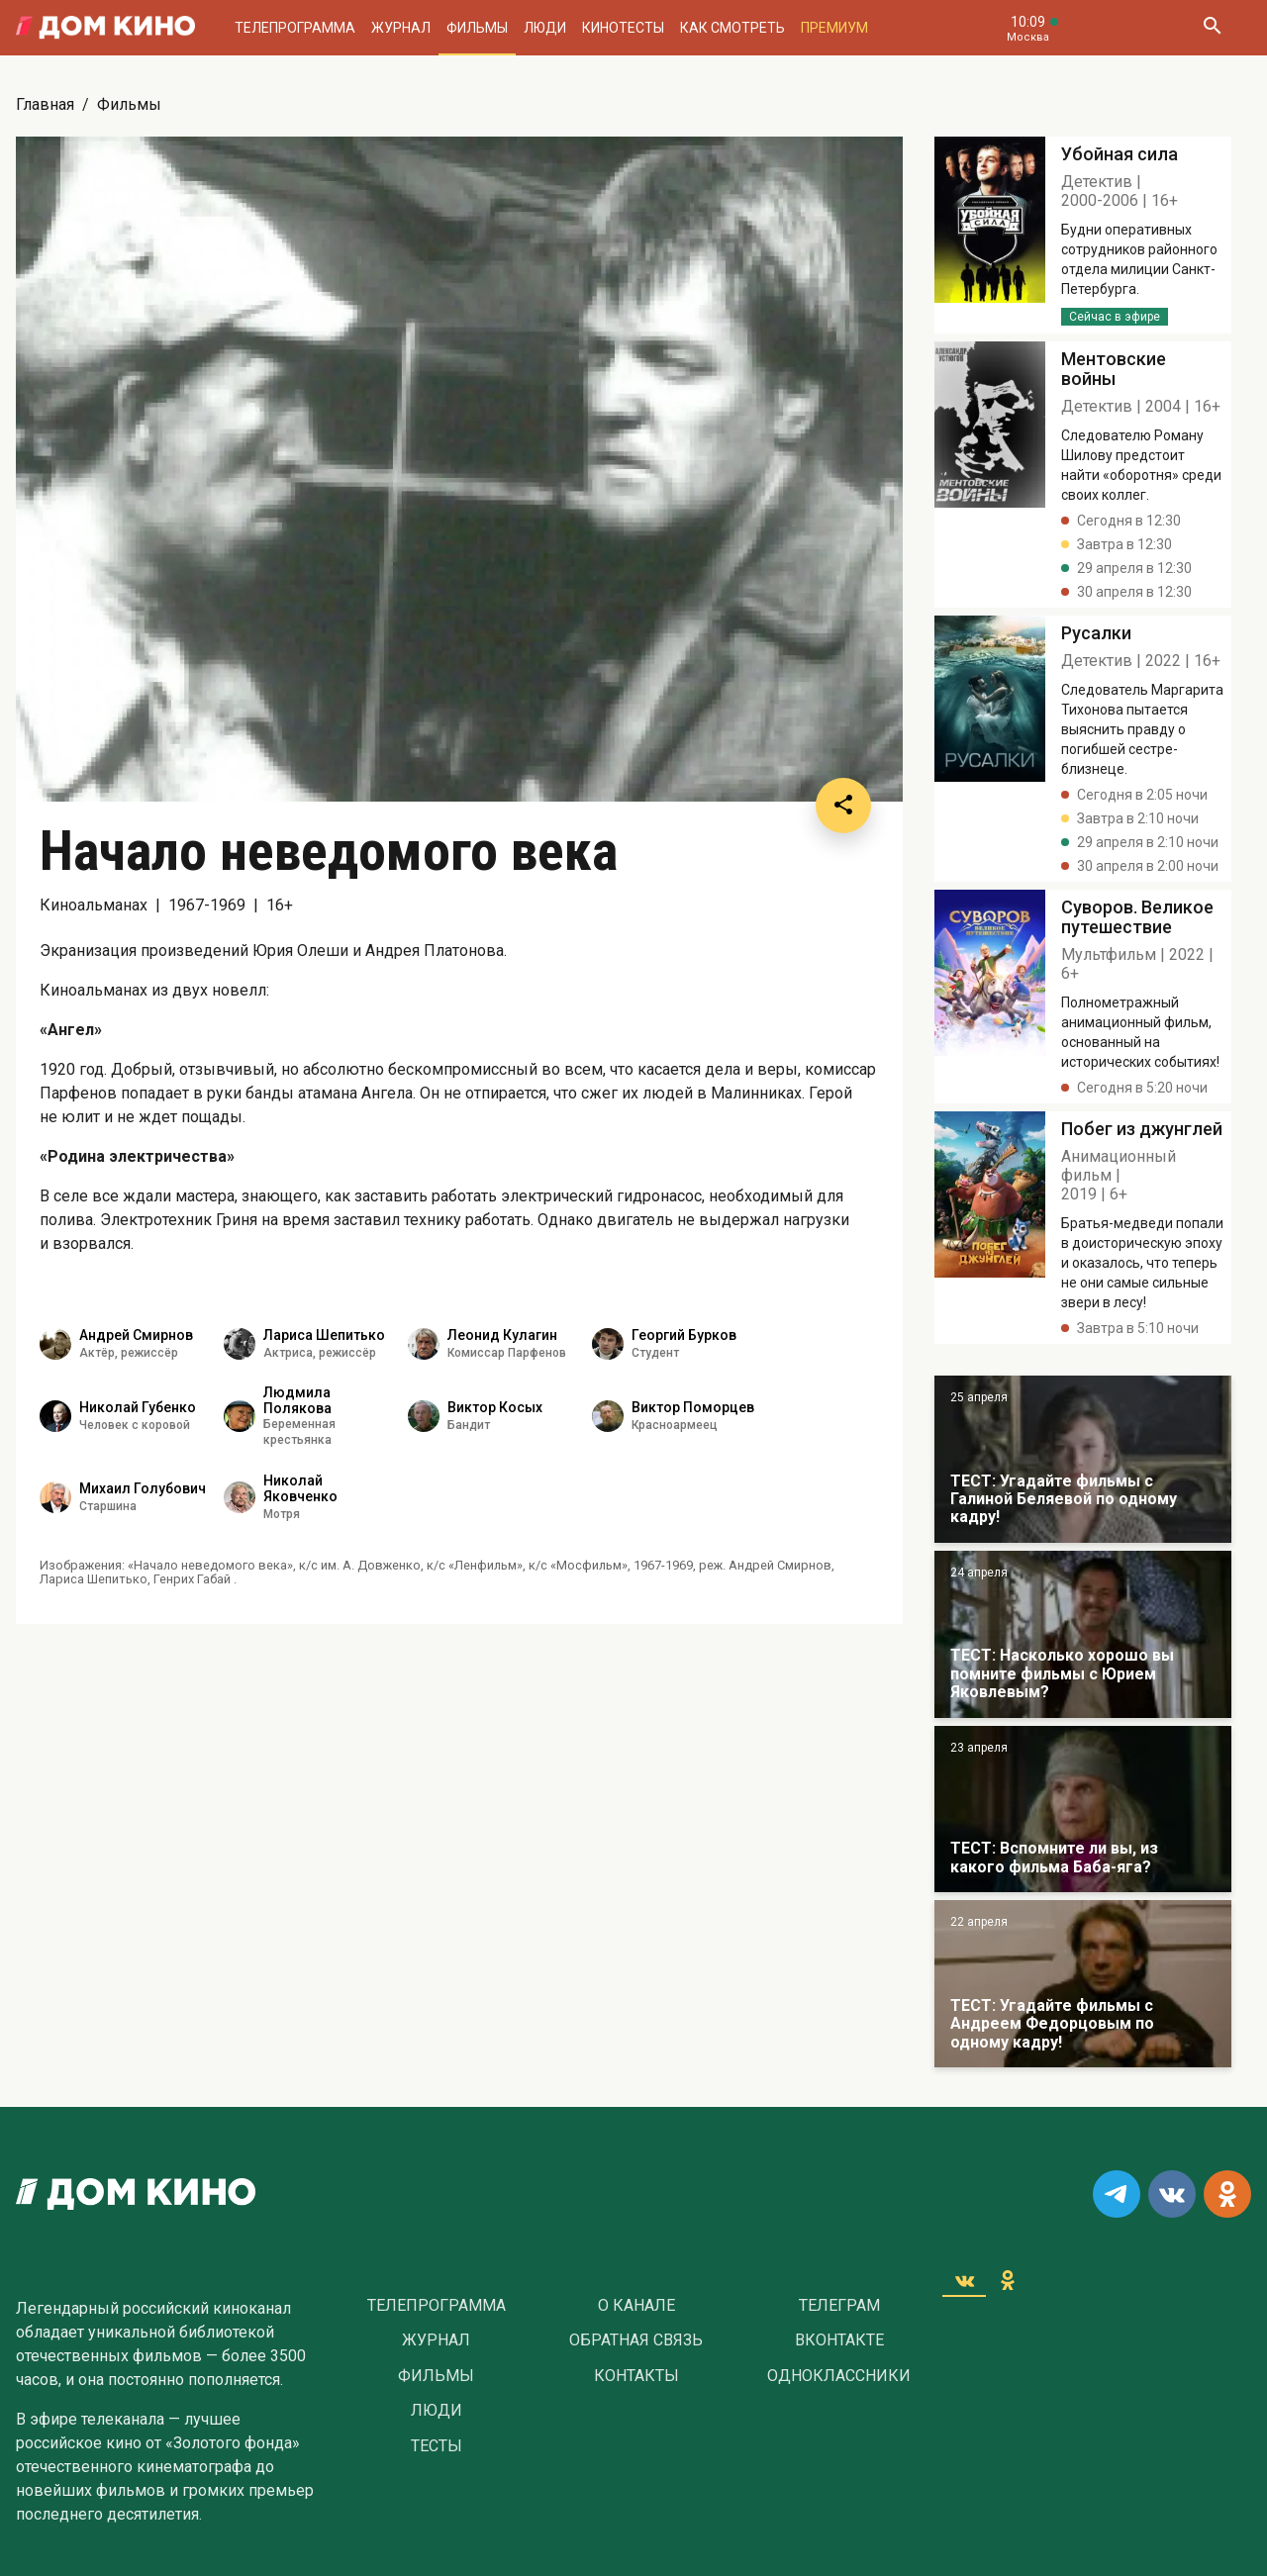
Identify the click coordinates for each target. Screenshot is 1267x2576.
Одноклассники (839, 2376)
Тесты (436, 2446)
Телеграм (839, 2306)
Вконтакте (839, 2340)
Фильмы (477, 28)
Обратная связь (636, 2340)
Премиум (834, 28)
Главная (45, 104)
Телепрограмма (295, 28)
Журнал (401, 28)
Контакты (636, 2376)
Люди (545, 28)
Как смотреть (732, 28)
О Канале (636, 2306)
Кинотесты (623, 28)
